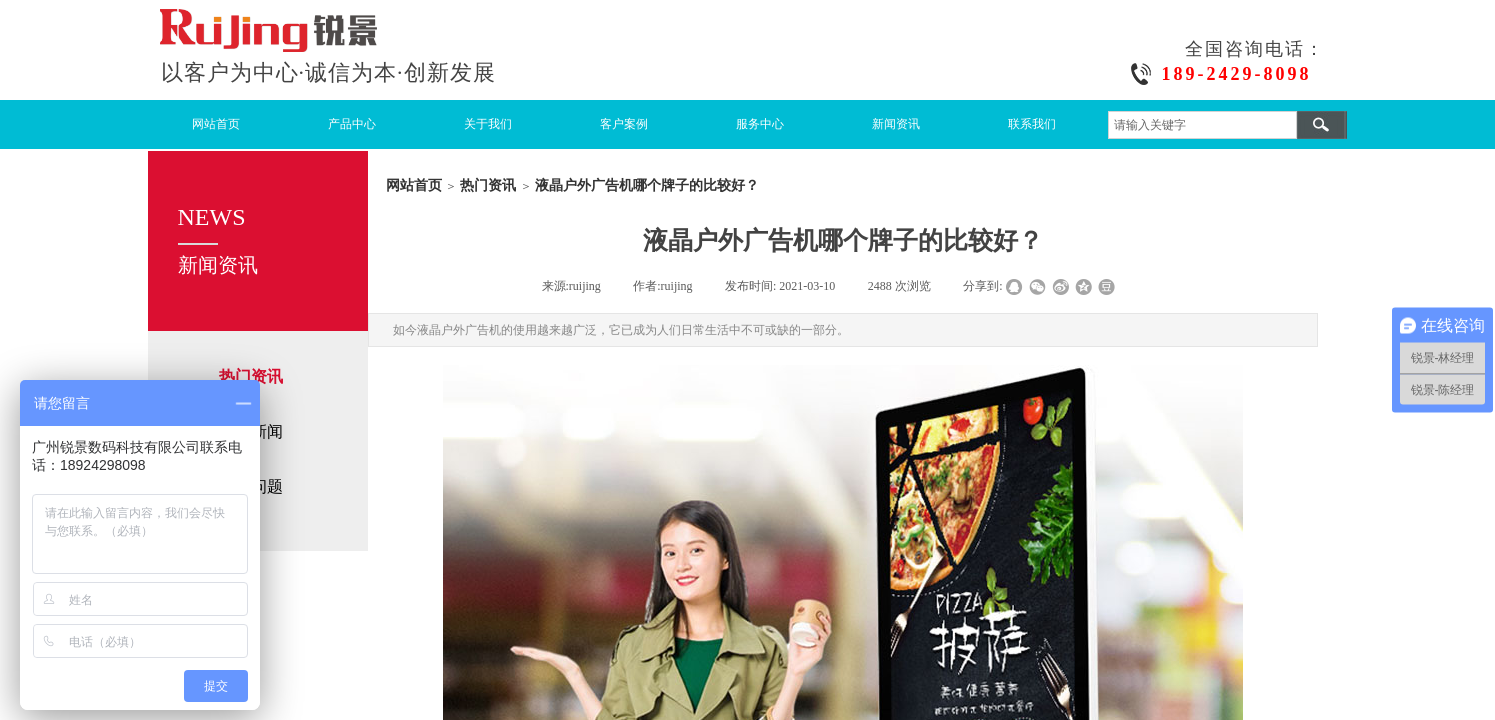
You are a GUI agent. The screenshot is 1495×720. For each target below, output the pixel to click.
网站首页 (216, 124)
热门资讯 (488, 185)
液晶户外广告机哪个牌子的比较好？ (647, 185)
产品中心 (352, 124)
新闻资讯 (896, 124)
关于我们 (488, 124)
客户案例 (624, 124)
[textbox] (1202, 125)
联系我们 (1032, 124)
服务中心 (760, 124)
